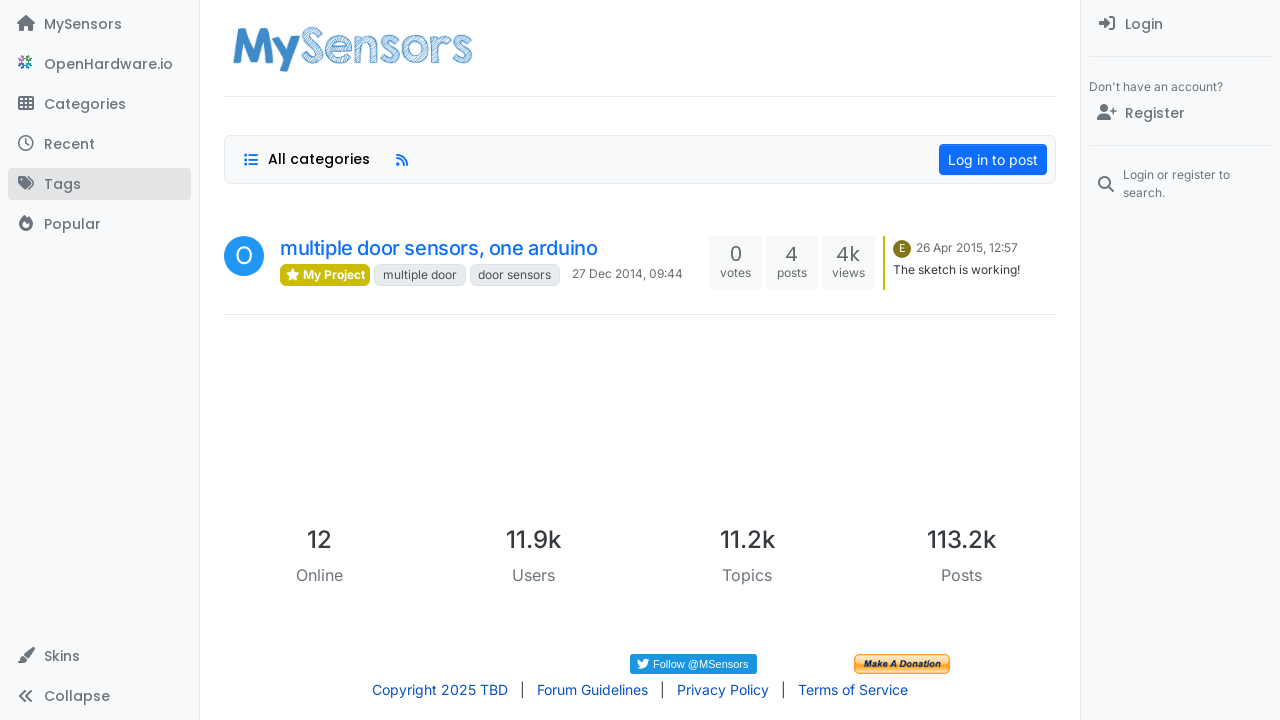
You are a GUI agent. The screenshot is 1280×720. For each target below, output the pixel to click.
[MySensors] (99, 24)
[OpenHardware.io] (99, 64)
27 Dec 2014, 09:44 (627, 273)
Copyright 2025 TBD (440, 689)
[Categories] (99, 104)
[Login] (1180, 24)
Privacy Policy (723, 689)
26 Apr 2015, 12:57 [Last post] (967, 247)
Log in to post (993, 159)
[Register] (1180, 113)
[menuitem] (1180, 24)
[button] (99, 656)
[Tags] (99, 184)
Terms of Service (853, 689)
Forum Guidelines (592, 689)
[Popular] (99, 224)
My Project (325, 274)
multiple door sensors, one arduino (438, 248)
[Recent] (99, 144)
